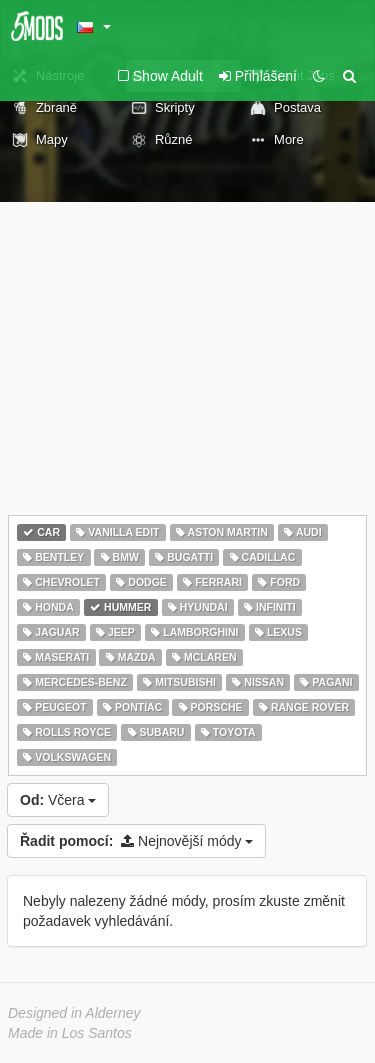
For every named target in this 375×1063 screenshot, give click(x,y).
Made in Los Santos (70, 1033)
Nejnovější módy (136, 841)
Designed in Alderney (74, 1013)
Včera (58, 800)
